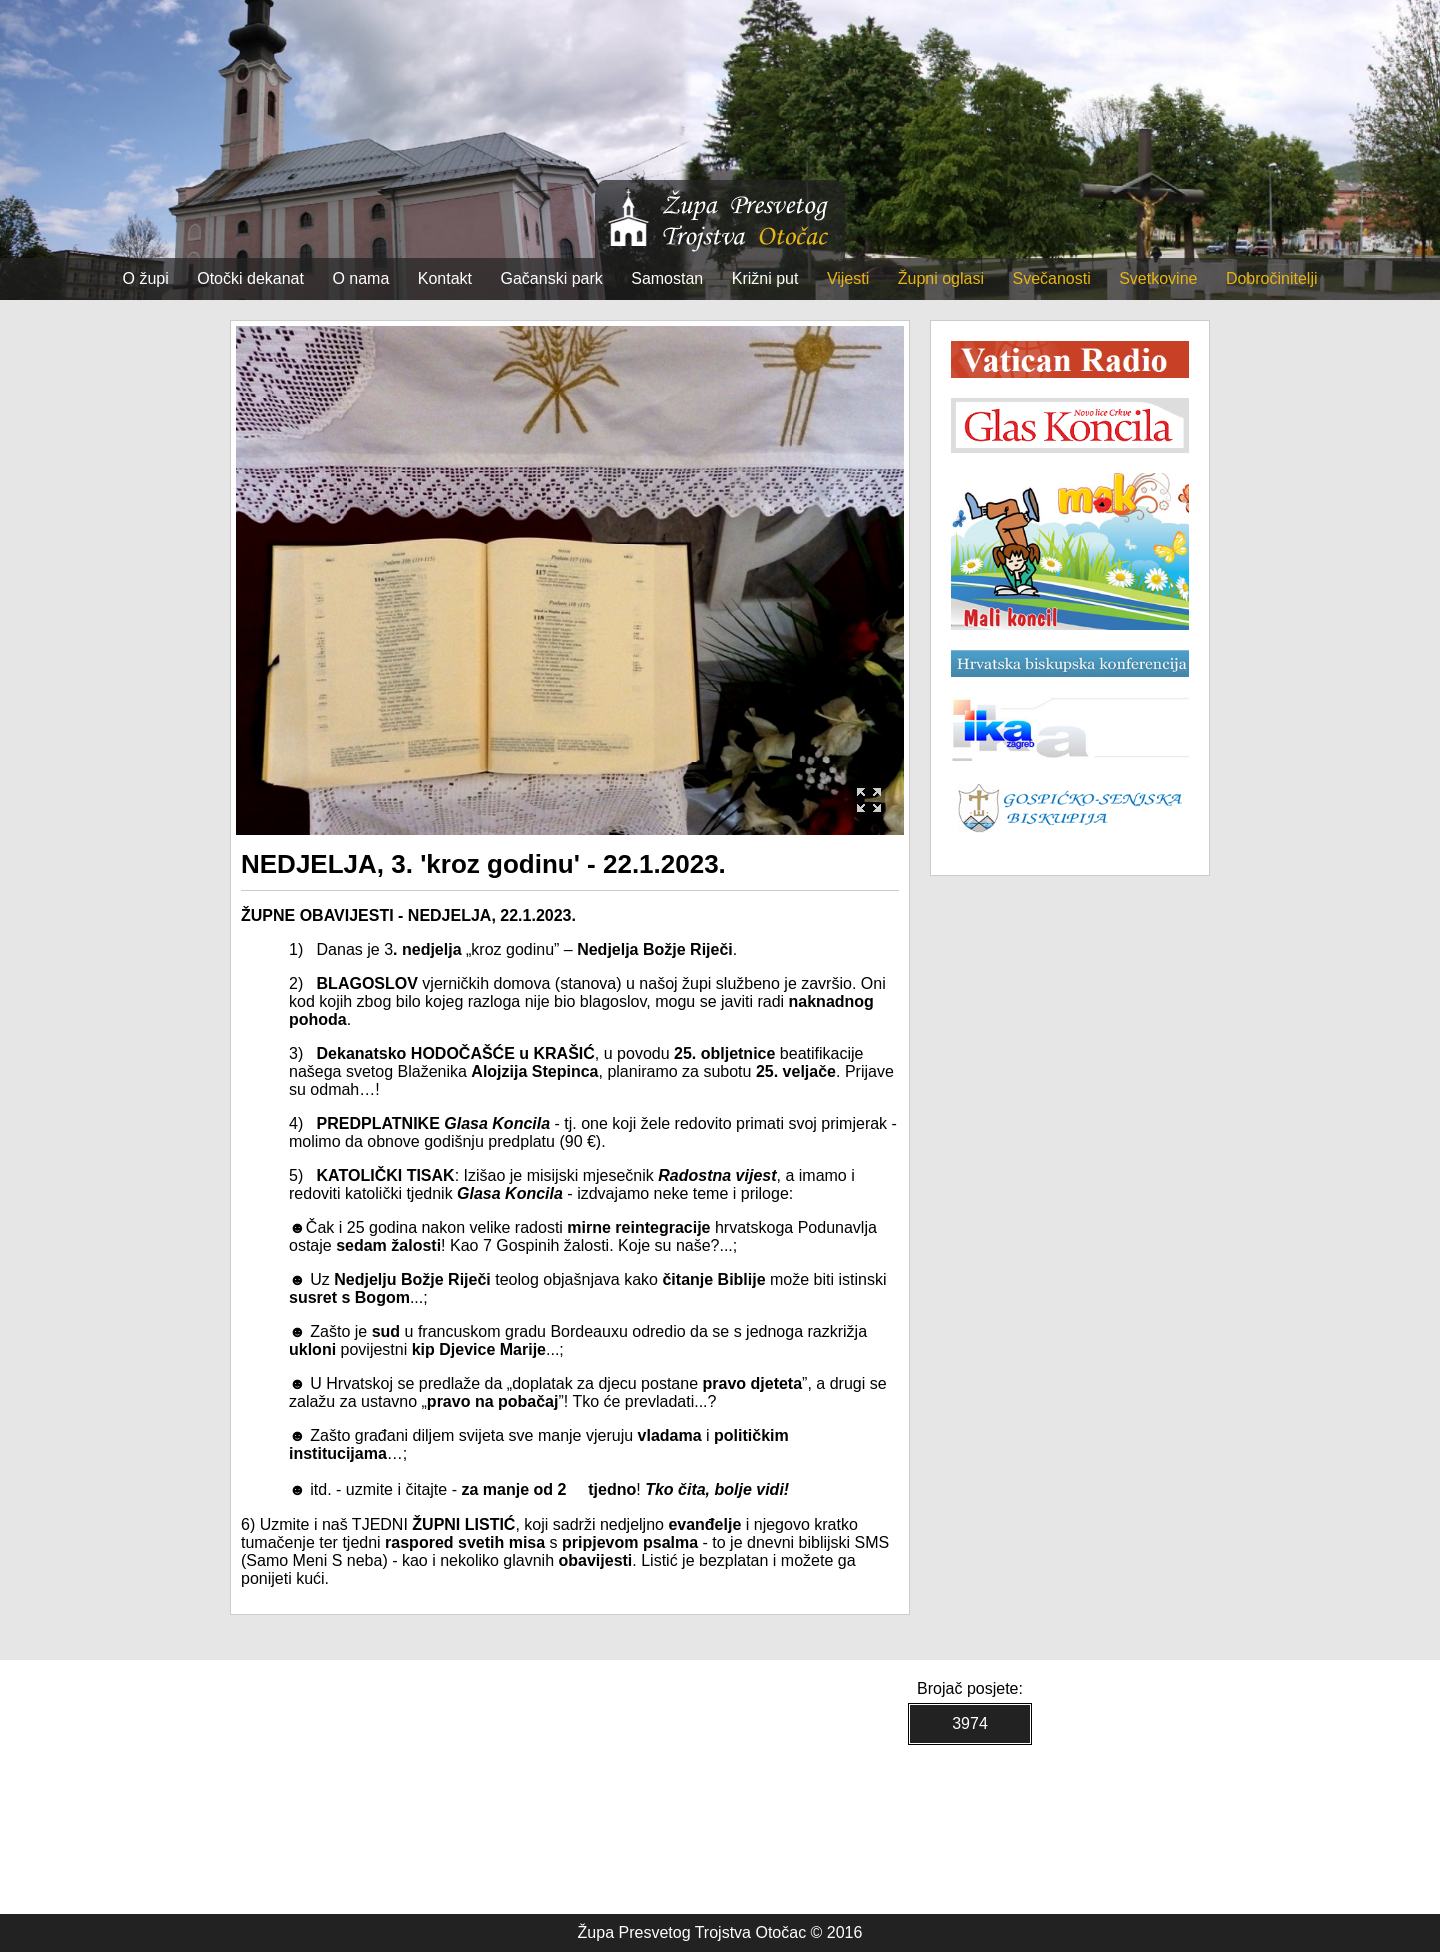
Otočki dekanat (250, 278)
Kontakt (445, 278)
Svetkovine (1158, 278)
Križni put (765, 278)
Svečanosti (1051, 278)
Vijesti (848, 278)
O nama (360, 278)
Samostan (667, 278)
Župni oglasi (941, 278)
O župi (146, 278)
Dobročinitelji (1272, 278)
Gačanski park (552, 278)
